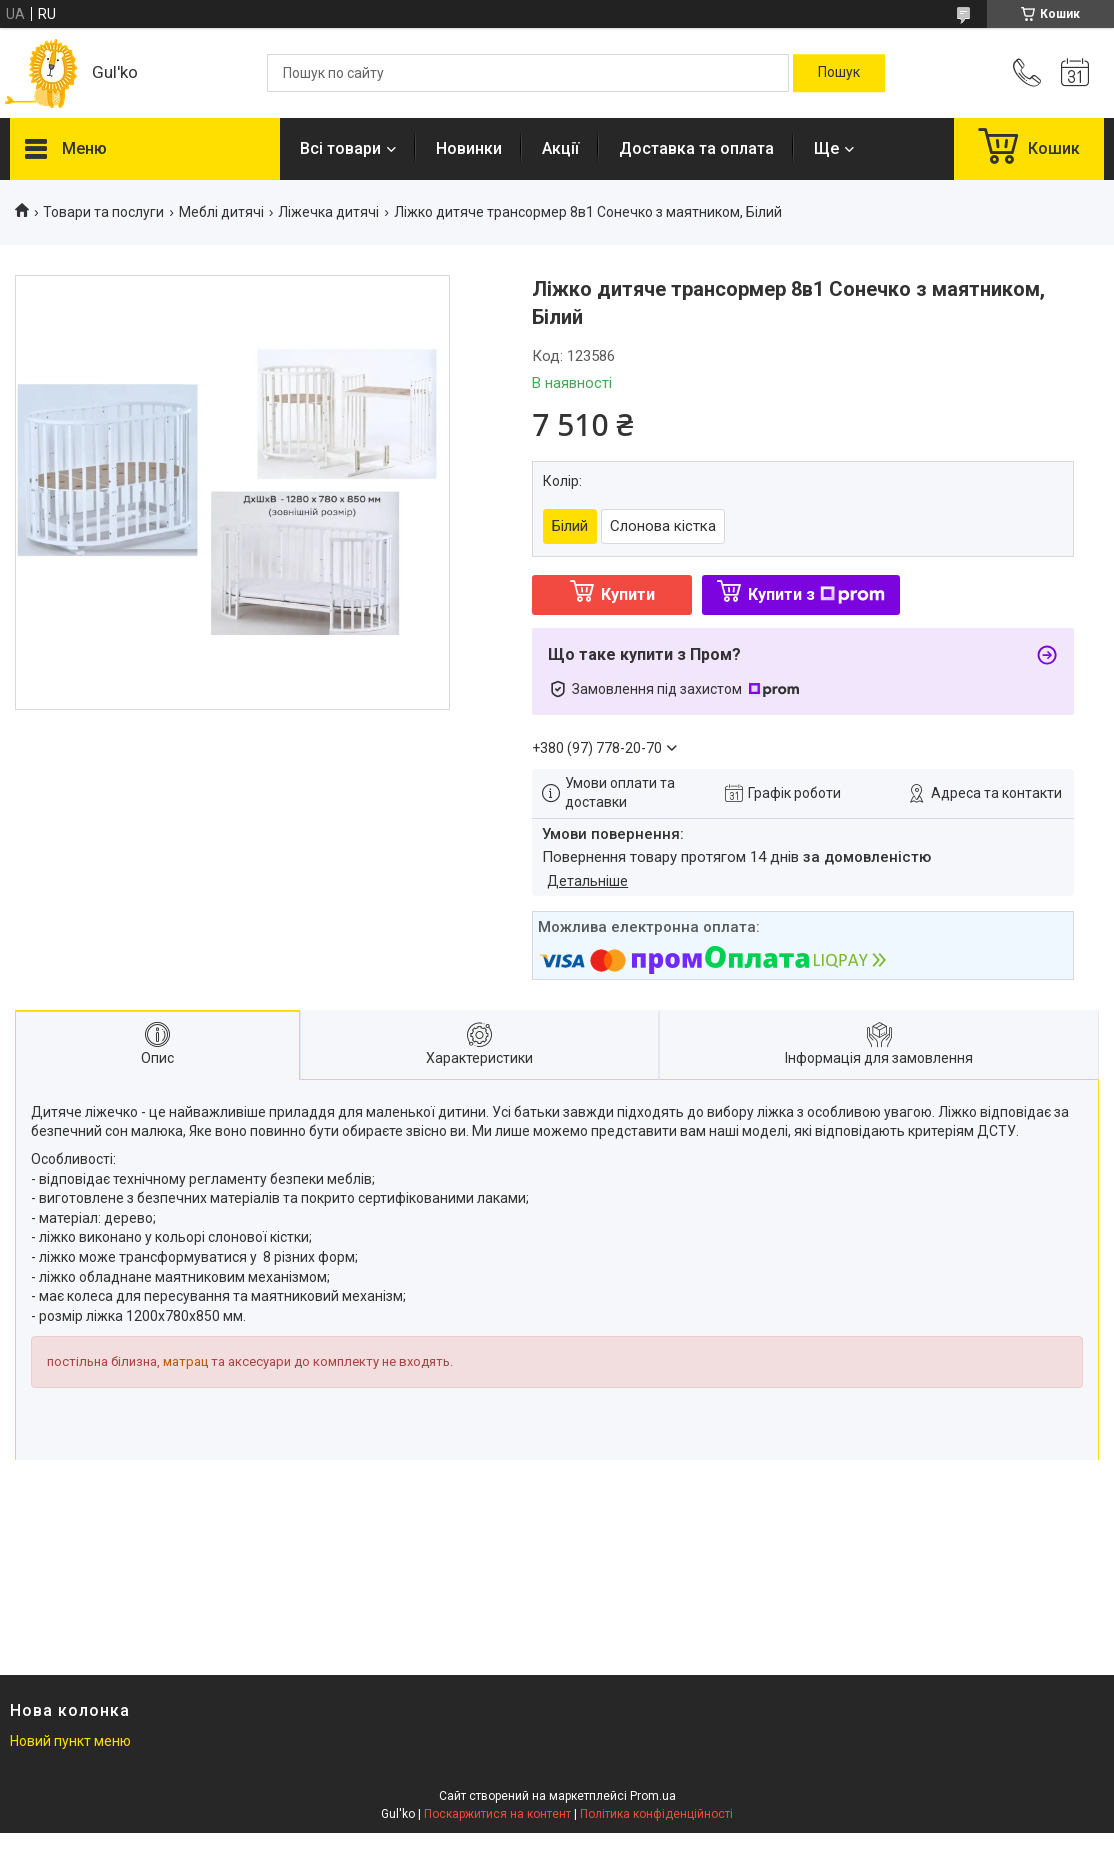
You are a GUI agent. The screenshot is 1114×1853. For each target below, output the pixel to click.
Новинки (469, 148)
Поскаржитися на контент (497, 1814)
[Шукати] (839, 73)
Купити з (816, 594)
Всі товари (340, 148)
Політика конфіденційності (656, 1814)
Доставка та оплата (696, 148)
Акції (560, 148)
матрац (185, 1361)
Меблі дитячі (221, 212)
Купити (628, 594)
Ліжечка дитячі (328, 212)
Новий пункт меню (70, 1741)
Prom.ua (653, 1796)
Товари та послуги (103, 212)
